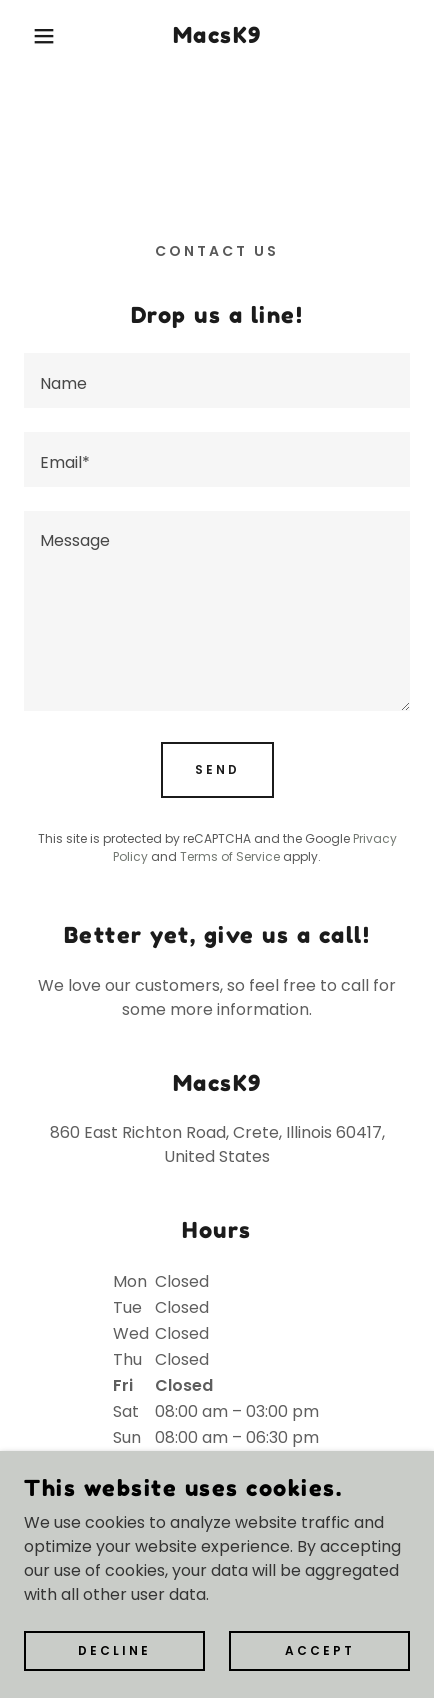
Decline (114, 1649)
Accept (320, 1649)
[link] (217, 36)
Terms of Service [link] (230, 856)
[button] (32, 36)
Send (217, 769)
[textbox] (217, 380)
